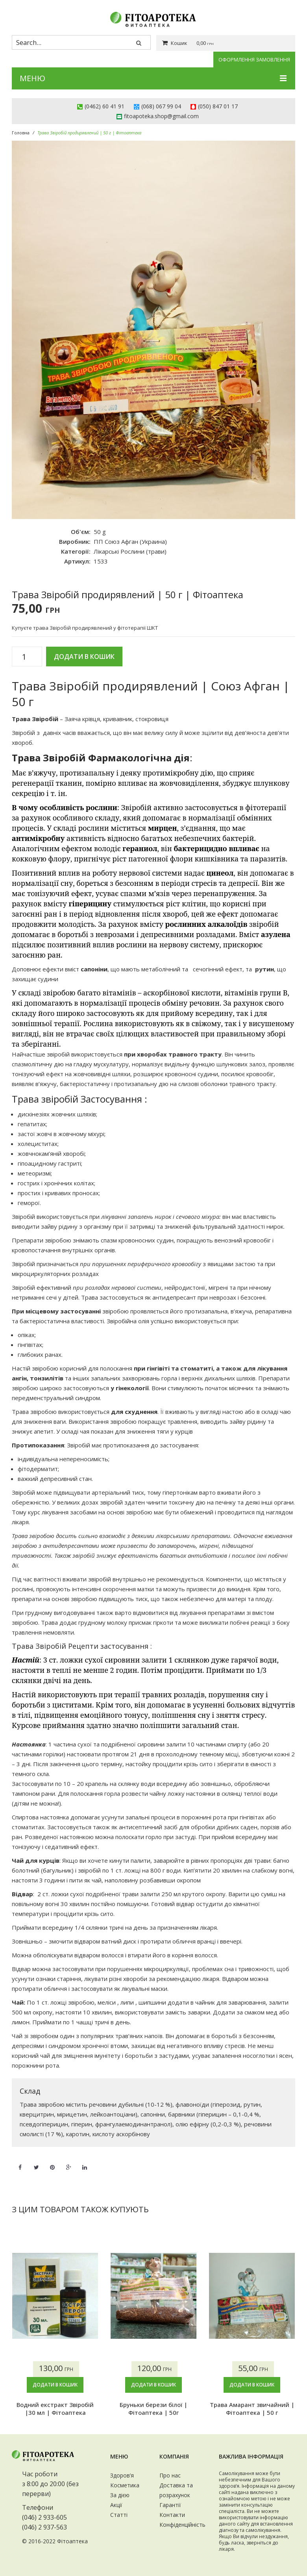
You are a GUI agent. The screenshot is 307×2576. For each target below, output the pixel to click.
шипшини (152, 2002)
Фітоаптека (72, 2541)
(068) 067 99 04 (161, 106)
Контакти (172, 2514)
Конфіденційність (182, 2524)
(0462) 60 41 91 (104, 106)
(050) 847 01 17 (218, 106)
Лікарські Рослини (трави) (130, 551)
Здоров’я (122, 2475)
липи (127, 2002)
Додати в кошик (84, 656)
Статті (119, 2514)
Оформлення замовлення (254, 59)
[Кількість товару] (27, 657)
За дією (119, 2495)
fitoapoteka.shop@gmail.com (161, 116)
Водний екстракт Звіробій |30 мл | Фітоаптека (55, 2408)
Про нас (170, 2475)
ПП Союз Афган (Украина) (130, 541)
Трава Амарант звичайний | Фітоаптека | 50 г (252, 2408)
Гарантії (170, 2505)
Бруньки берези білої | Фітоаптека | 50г (153, 2408)
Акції (116, 2505)
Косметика (124, 2485)
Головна (21, 133)
